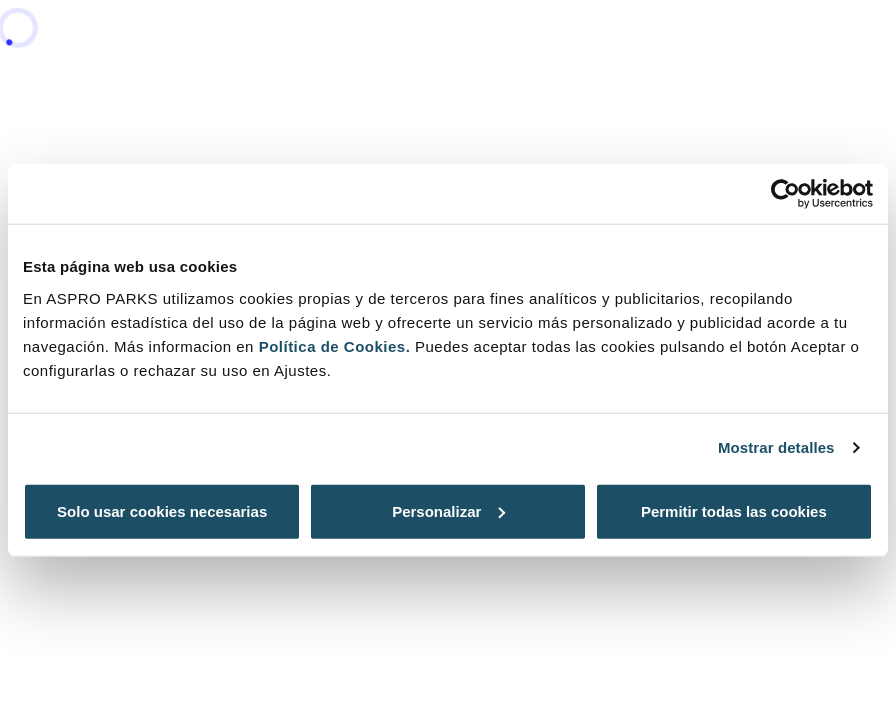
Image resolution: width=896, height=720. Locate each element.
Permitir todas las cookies (734, 510)
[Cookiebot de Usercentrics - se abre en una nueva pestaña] (785, 194)
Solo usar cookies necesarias (162, 510)
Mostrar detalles (776, 447)
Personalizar (448, 510)
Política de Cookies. (335, 345)
